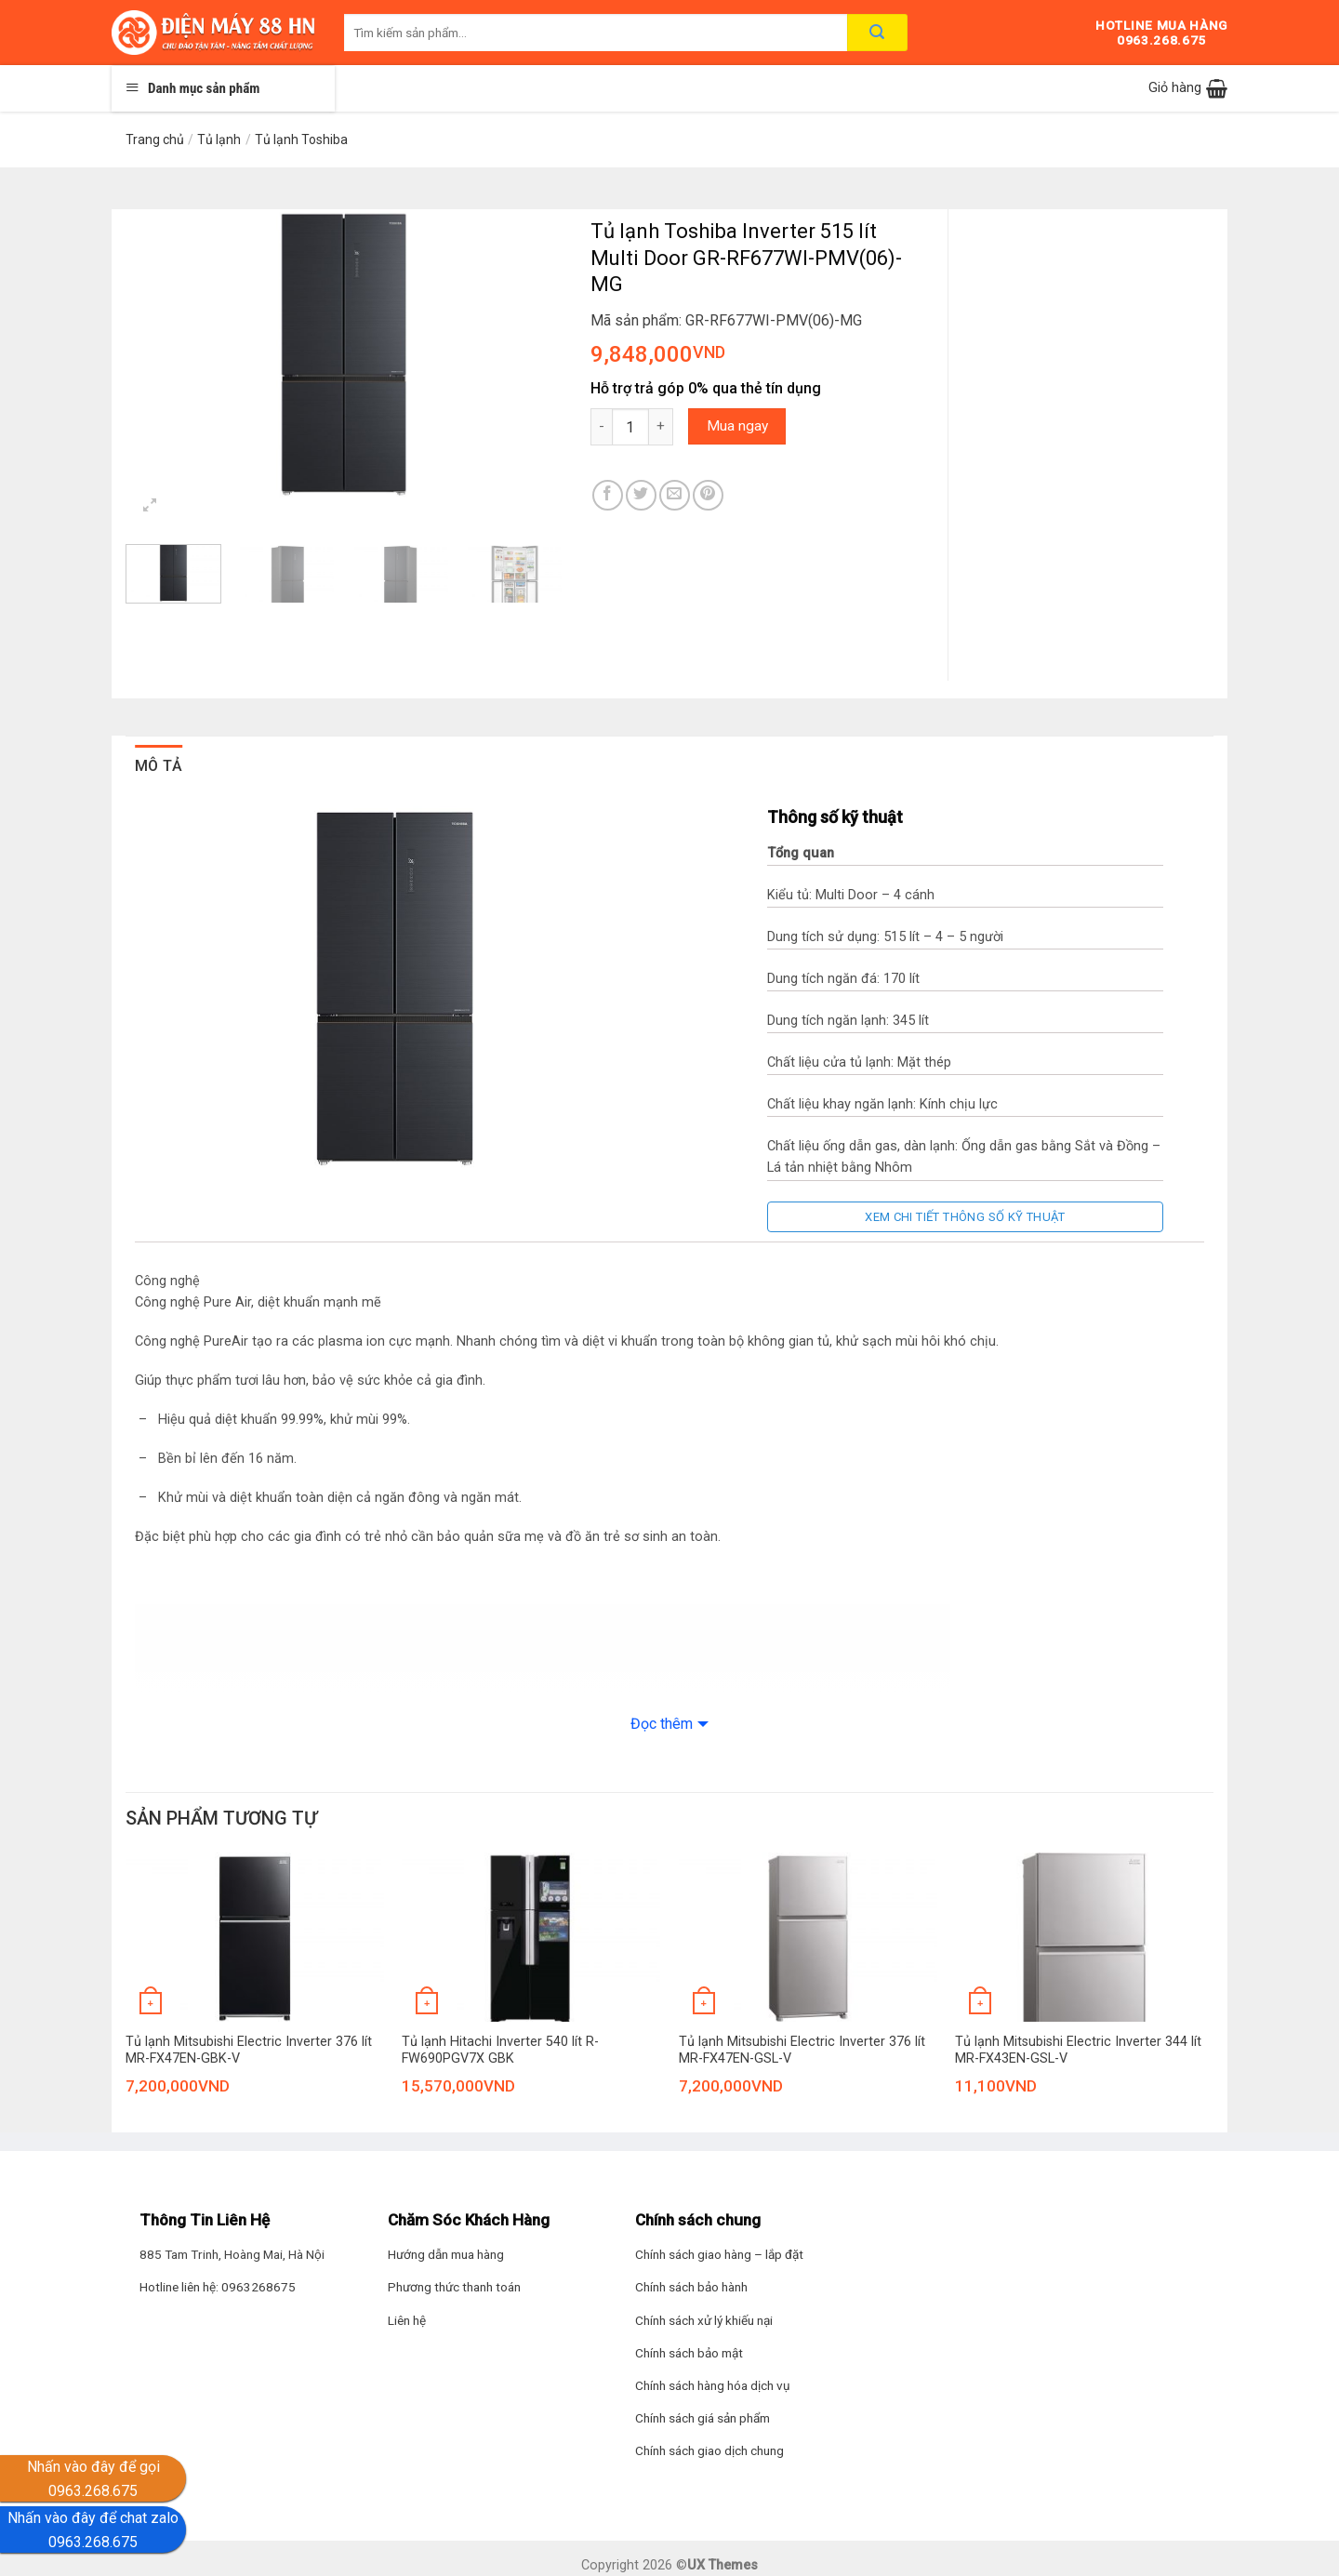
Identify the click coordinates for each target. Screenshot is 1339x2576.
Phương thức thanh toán (454, 2286)
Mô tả (159, 766)
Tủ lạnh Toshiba (301, 139)
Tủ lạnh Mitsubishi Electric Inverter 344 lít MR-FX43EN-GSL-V (1078, 2050)
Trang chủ (155, 139)
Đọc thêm (661, 1724)
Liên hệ (407, 2320)
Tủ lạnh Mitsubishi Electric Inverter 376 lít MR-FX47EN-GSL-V (802, 2050)
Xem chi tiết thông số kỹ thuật (965, 1217)
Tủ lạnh (219, 139)
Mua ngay (737, 426)
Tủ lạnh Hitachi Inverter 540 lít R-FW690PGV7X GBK (500, 2050)
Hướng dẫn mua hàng (446, 2254)
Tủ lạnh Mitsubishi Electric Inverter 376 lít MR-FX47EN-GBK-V (249, 2050)
